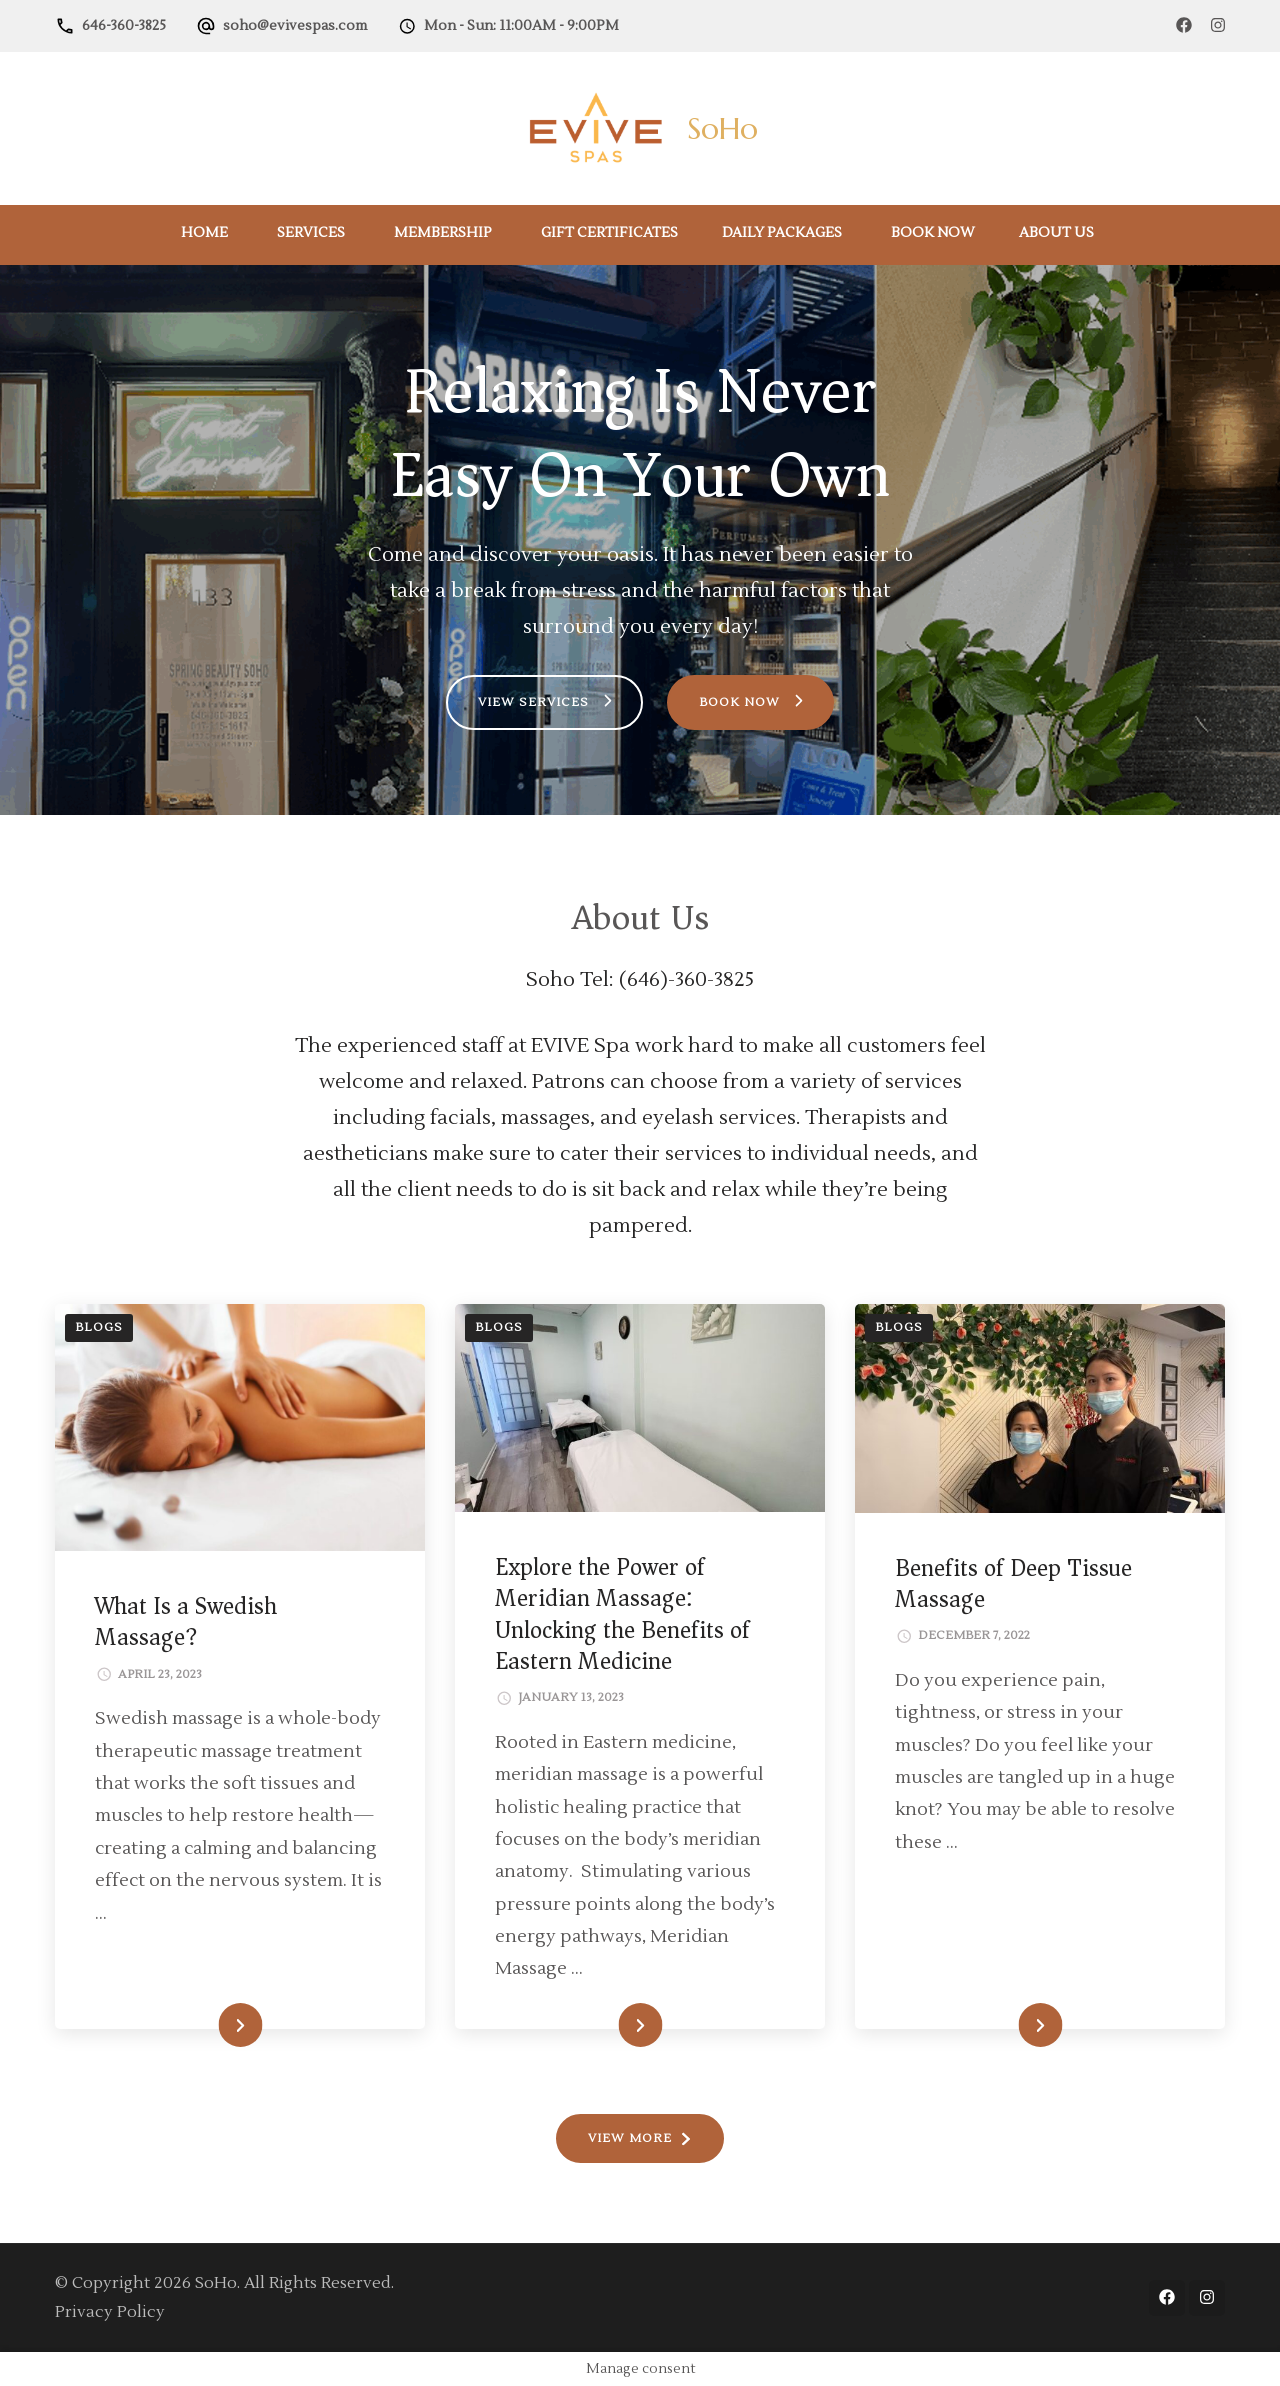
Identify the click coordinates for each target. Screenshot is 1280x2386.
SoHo (722, 128)
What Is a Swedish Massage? (186, 1621)
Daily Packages (782, 233)
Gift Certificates (609, 233)
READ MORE (205, 2025)
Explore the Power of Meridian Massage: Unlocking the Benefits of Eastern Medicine (622, 1614)
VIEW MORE (630, 2138)
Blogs (99, 1327)
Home (204, 233)
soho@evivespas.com (295, 26)
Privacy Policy (110, 2312)
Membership (443, 233)
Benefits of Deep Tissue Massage (1013, 1583)
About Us (1056, 233)
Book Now (933, 233)
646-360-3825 (124, 26)
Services (311, 233)
